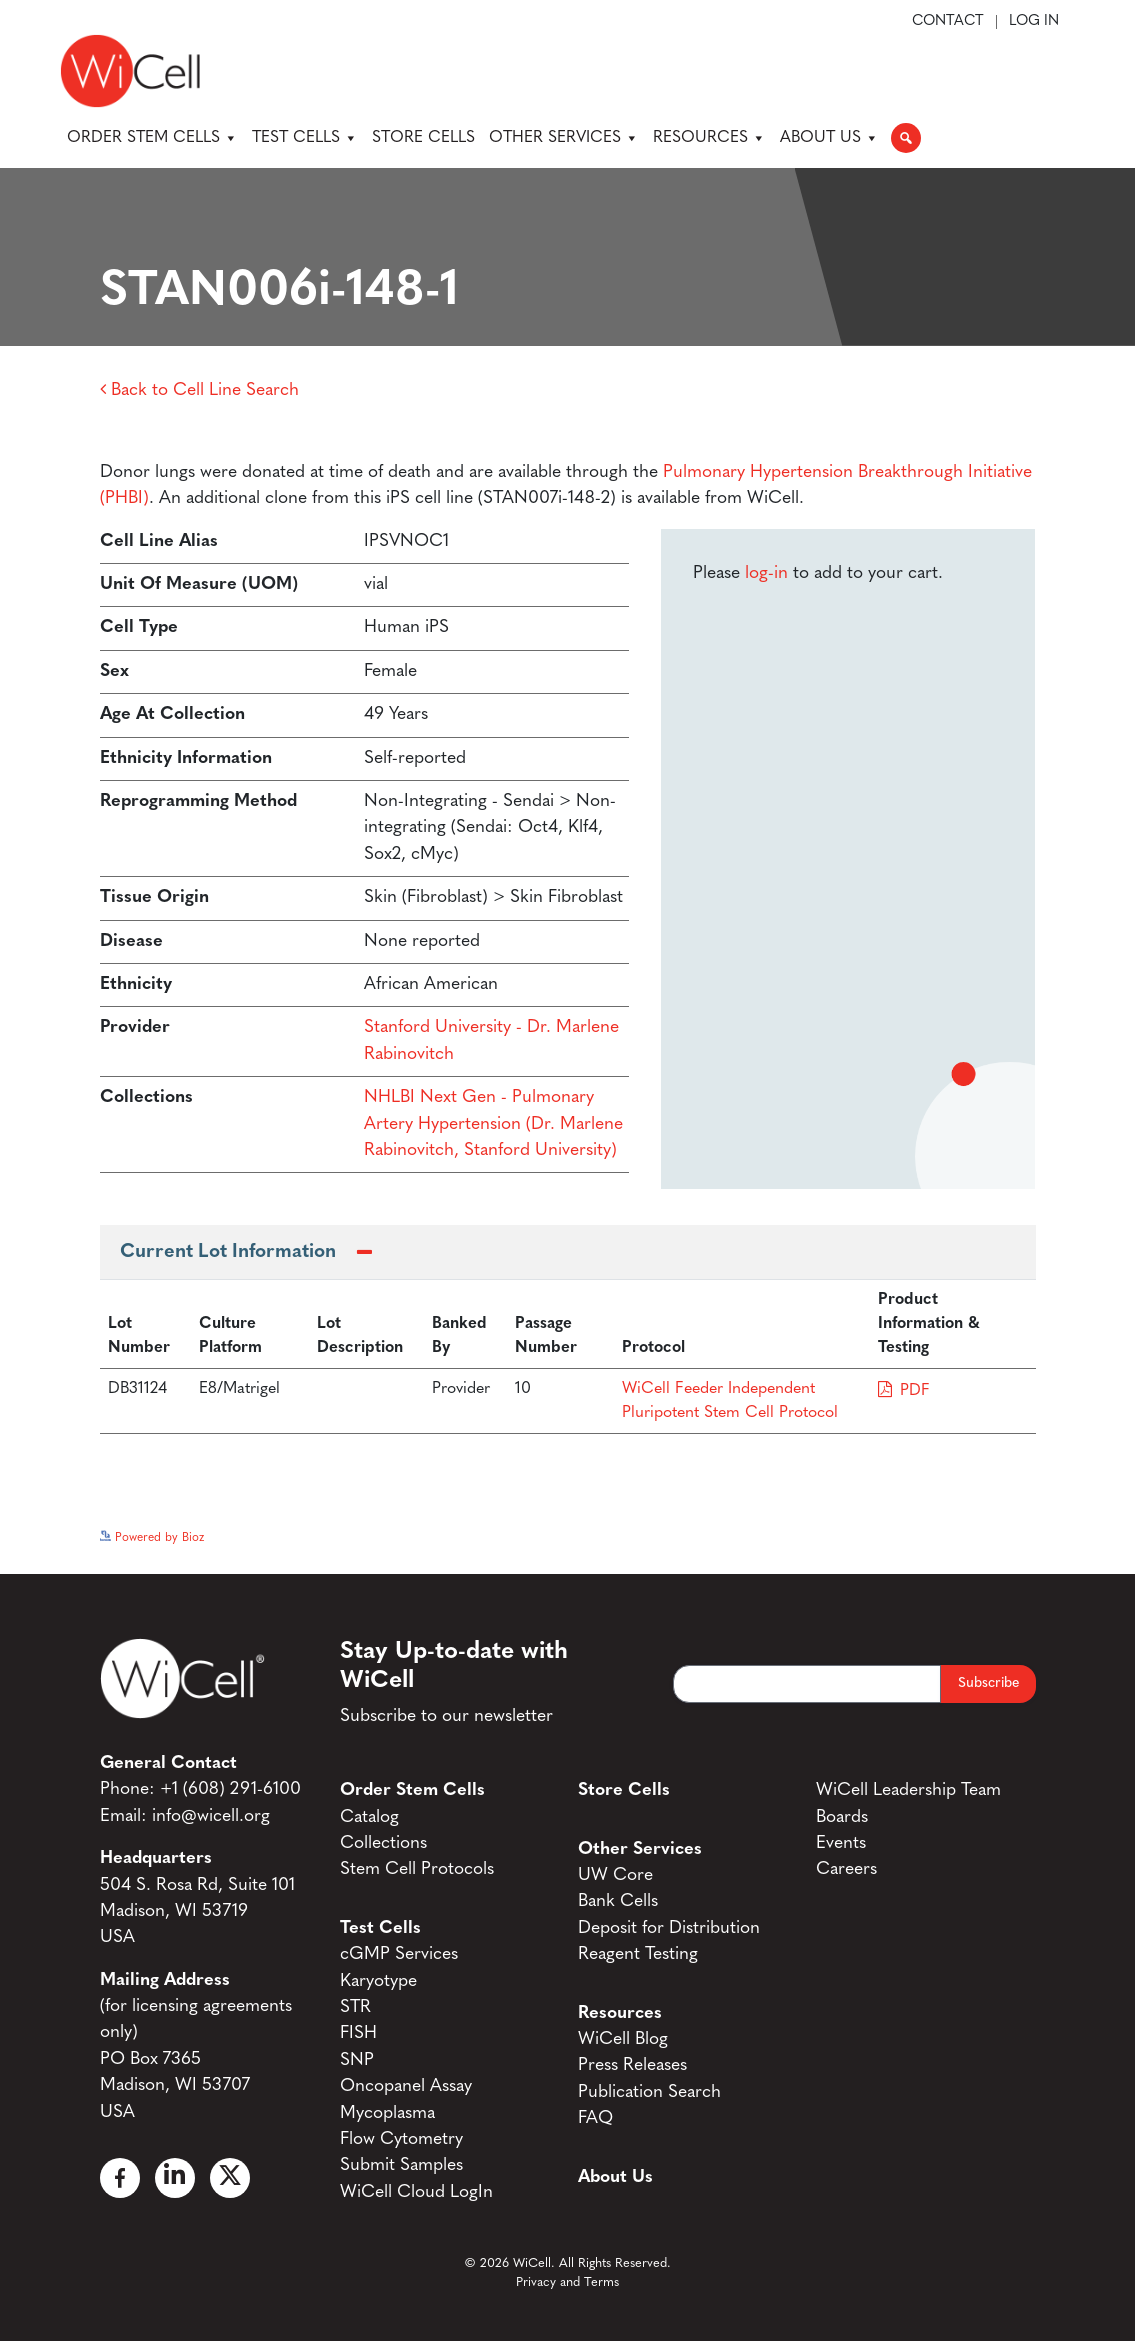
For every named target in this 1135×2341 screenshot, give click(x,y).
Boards (842, 1817)
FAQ (595, 2118)
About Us (829, 138)
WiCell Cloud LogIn (416, 2192)
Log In (1034, 22)
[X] (230, 2178)
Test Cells (305, 138)
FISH (358, 2033)
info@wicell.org (211, 1816)
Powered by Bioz (152, 1538)
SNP (357, 2060)
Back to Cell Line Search (199, 390)
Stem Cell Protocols (417, 1869)
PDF (915, 1391)
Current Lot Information (228, 1252)
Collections (383, 1843)
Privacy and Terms (567, 2282)
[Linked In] (175, 2178)
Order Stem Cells (152, 138)
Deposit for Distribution (669, 1928)
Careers (846, 1869)
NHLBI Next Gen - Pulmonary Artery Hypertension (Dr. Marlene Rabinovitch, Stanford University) (493, 1124)
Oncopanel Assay (406, 2086)
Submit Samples (401, 2165)
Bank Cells (618, 1901)
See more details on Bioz (969, 1533)
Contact (948, 22)
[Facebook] (120, 2178)
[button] (906, 138)
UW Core (615, 1875)
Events (841, 1843)
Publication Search (649, 2092)
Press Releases (632, 2065)
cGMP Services (399, 1954)
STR (355, 2007)
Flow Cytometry (401, 2139)
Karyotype (378, 1981)
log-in (766, 573)
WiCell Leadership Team (908, 1790)
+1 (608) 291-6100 (230, 1789)
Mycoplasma (387, 2113)
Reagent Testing (638, 1954)
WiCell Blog (623, 2039)
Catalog (369, 1817)
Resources (709, 138)
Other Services (564, 138)
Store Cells (423, 138)
